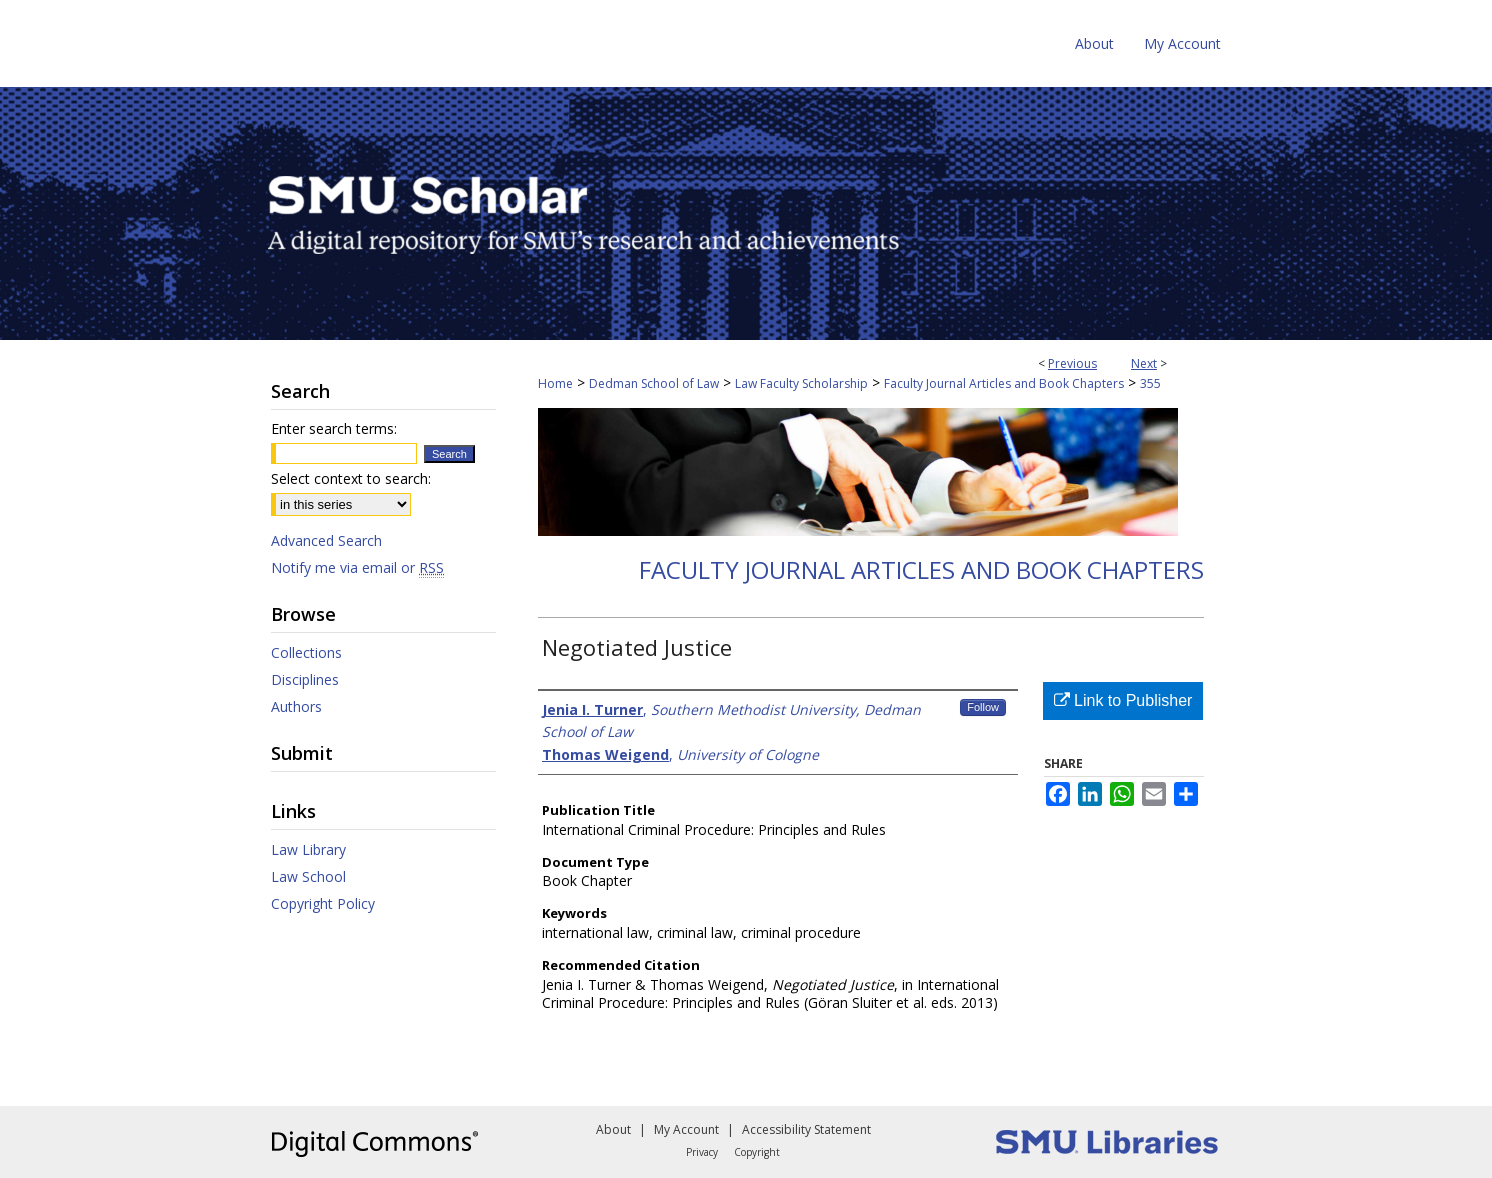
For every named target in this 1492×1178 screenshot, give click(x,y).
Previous (1072, 363)
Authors (296, 706)
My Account (686, 1129)
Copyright (757, 1152)
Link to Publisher (1123, 700)
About (613, 1129)
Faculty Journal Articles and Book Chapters (1004, 383)
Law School (308, 876)
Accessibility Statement (806, 1129)
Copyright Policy (323, 903)
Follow (983, 707)
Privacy (702, 1152)
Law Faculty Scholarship (801, 383)
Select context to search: (351, 478)
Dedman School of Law (654, 383)
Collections (306, 652)
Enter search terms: (334, 428)
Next (1144, 363)
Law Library (308, 849)
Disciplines (305, 679)
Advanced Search (326, 540)
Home (555, 383)
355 (1150, 383)
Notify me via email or (357, 567)
